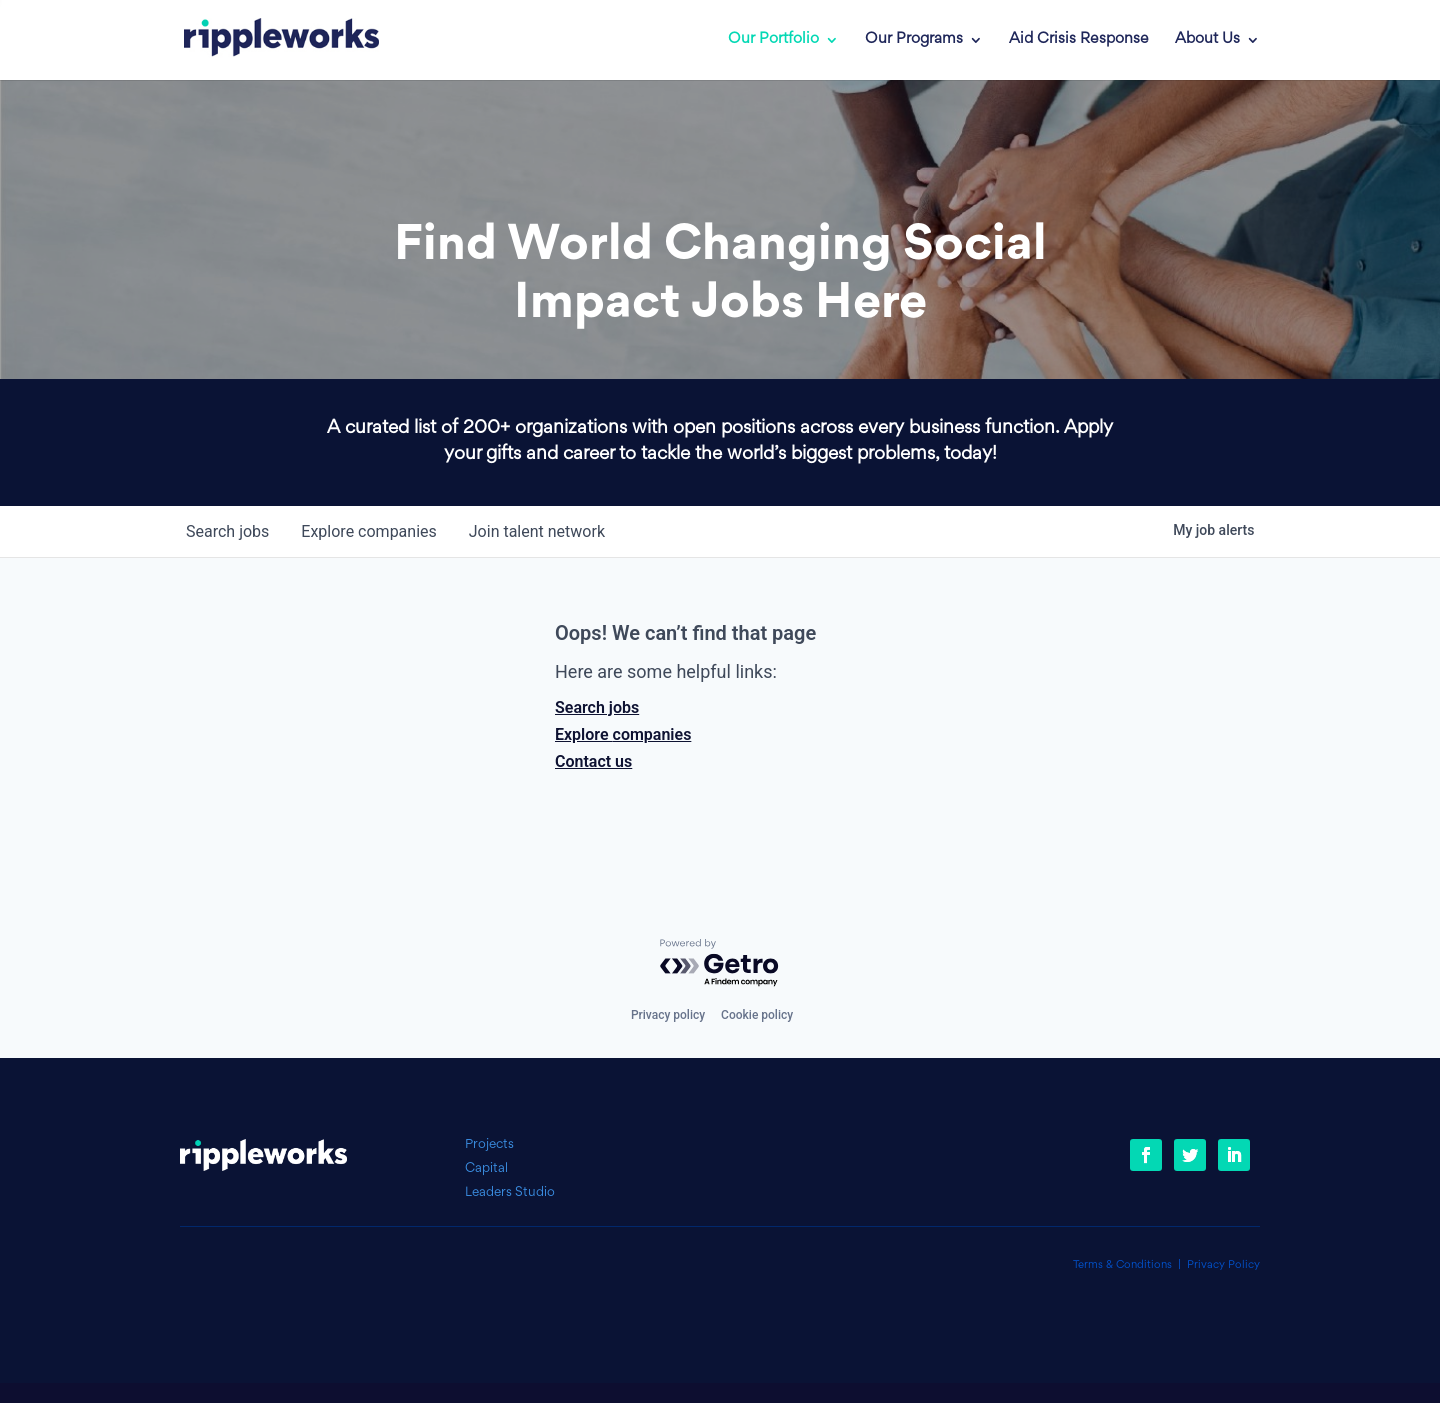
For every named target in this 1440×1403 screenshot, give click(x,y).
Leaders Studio (510, 1192)
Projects (489, 1144)
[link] (267, 40)
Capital (486, 1168)
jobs (227, 531)
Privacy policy (668, 1015)
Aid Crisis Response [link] (1079, 40)
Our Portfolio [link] (773, 40)
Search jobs (597, 707)
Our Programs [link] (914, 40)
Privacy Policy (1223, 1265)
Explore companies (623, 734)
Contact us (593, 761)
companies (368, 531)
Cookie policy (757, 1015)
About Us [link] (1207, 40)
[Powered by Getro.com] (720, 963)
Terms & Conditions (1122, 1265)
